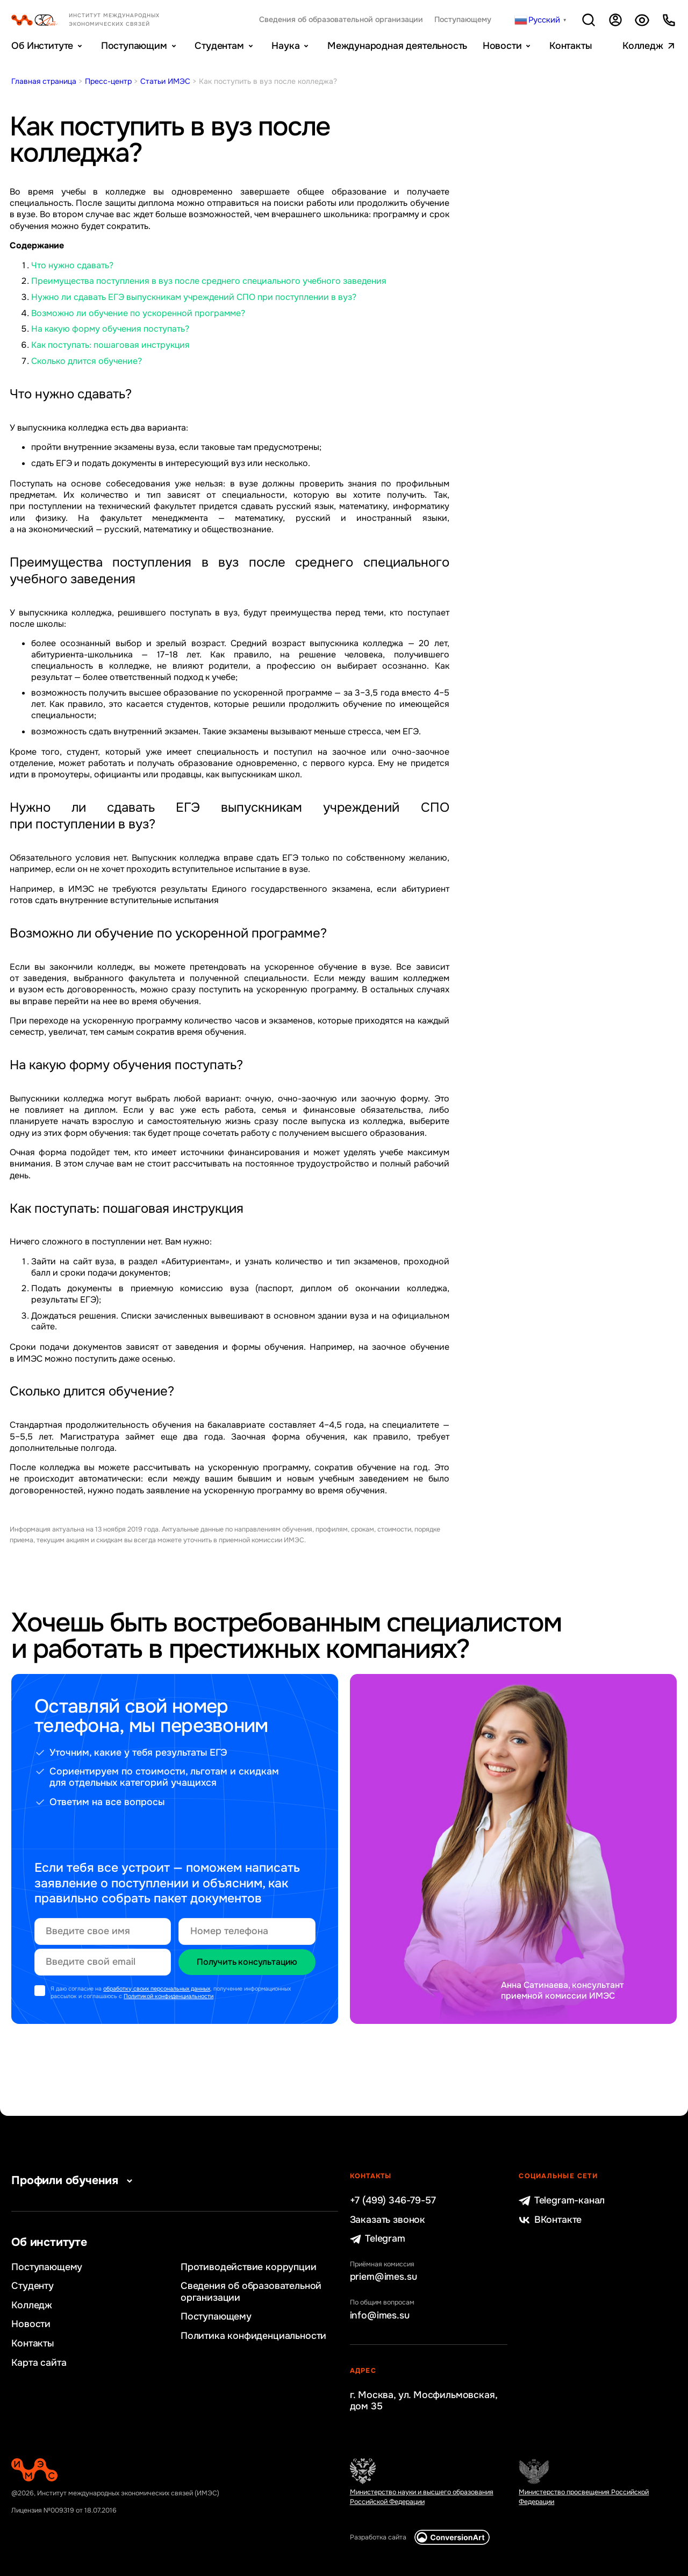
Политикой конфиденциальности (168, 1996)
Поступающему (462, 19)
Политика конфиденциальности (253, 2336)
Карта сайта (38, 2363)
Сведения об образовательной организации (341, 19)
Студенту (32, 2286)
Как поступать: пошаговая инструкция (110, 344)
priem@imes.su (383, 2276)
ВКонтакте (550, 2220)
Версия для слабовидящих (641, 19)
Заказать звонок (387, 2220)
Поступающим (134, 46)
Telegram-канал (562, 2200)
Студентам (219, 46)
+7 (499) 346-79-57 (393, 2200)
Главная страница (43, 81)
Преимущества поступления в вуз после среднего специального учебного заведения (208, 281)
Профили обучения (74, 2180)
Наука (285, 46)
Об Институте (42, 46)
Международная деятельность (397, 46)
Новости (502, 46)
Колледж (642, 46)
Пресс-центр (108, 81)
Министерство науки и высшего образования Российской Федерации (421, 2497)
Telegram (377, 2238)
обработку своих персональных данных (156, 1988)
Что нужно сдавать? (72, 265)
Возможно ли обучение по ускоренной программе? (138, 313)
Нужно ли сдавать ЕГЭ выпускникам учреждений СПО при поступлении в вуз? (193, 297)
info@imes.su (380, 2315)
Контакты (570, 46)
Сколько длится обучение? (86, 361)
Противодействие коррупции (249, 2267)
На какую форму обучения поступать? (110, 328)
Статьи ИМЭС (165, 81)
